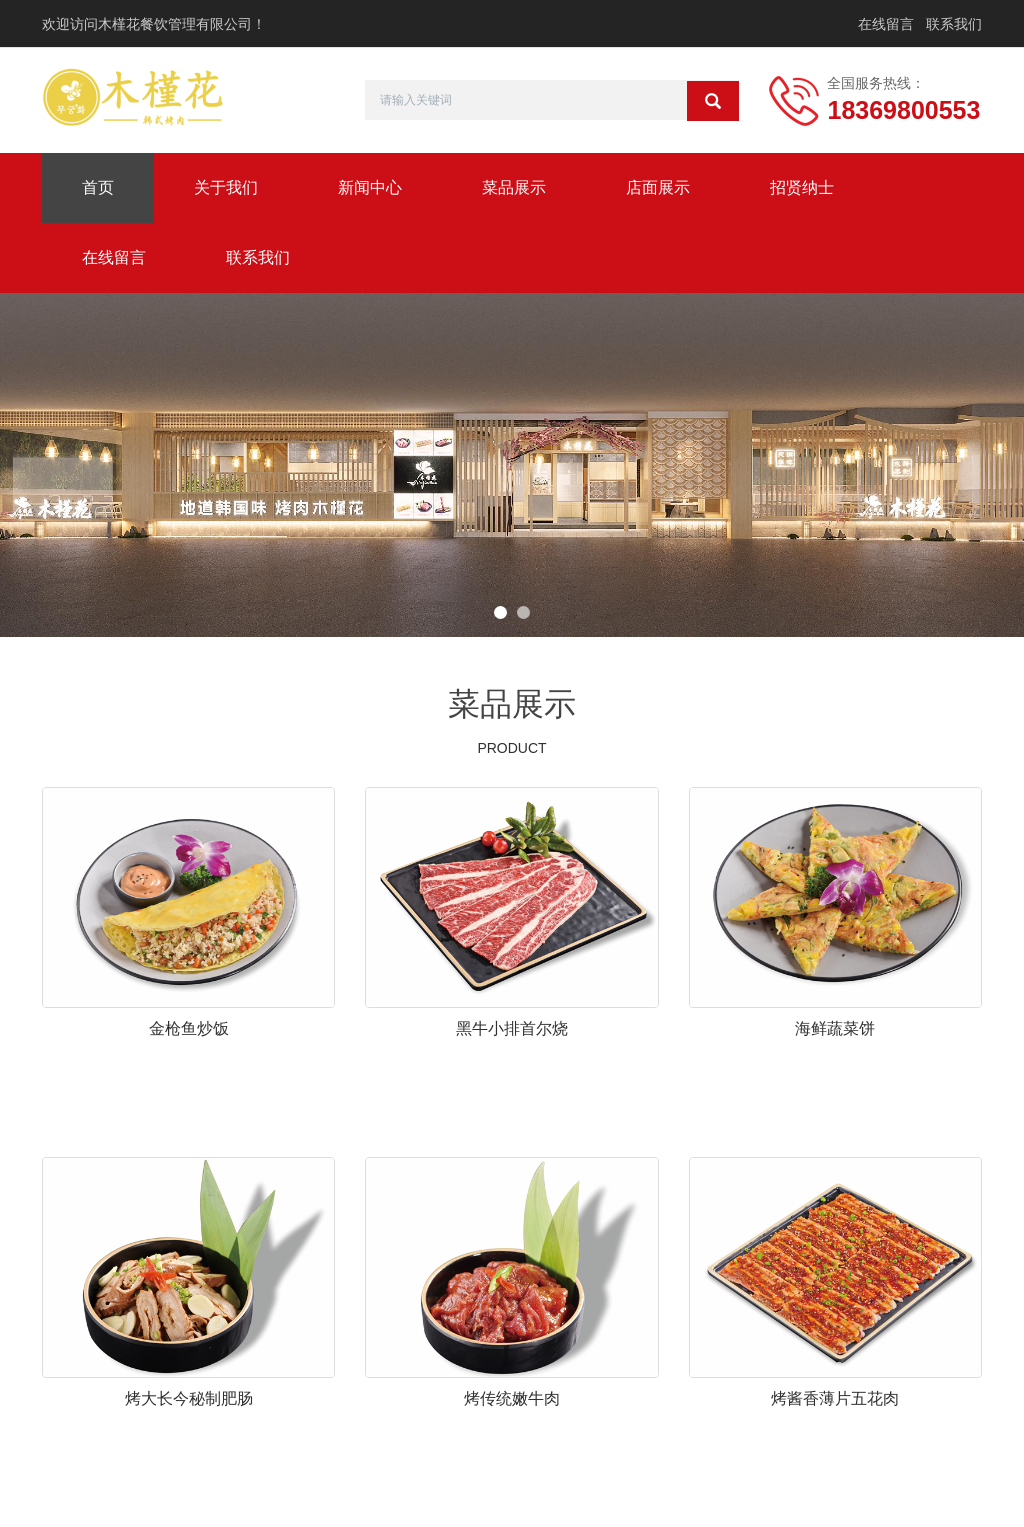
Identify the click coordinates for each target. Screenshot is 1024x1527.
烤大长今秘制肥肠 (189, 1398)
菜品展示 (514, 187)
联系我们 (954, 24)
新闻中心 (370, 187)
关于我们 (226, 187)
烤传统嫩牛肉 (512, 1398)
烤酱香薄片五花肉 (835, 1398)
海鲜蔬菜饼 (835, 1028)
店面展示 (658, 187)
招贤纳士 (802, 187)
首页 (98, 187)
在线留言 (886, 24)
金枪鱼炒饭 (189, 1028)
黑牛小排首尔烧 (512, 1028)
